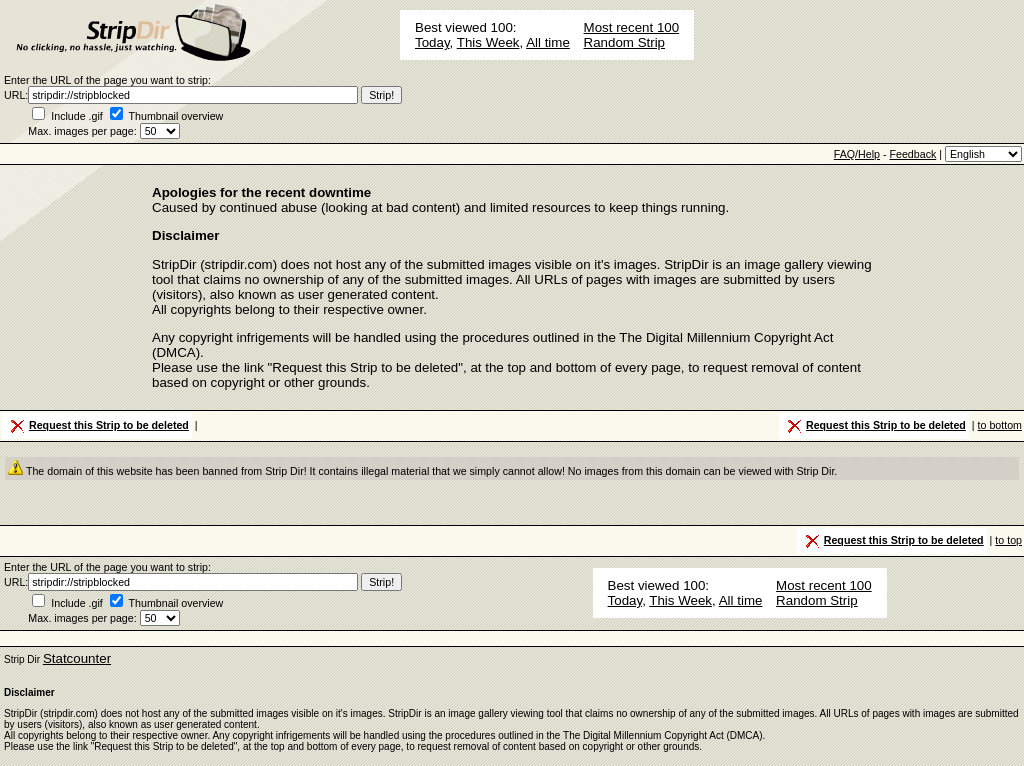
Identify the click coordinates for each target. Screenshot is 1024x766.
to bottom (1000, 425)
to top (1008, 540)
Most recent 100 (632, 27)
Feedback (912, 154)
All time (548, 42)
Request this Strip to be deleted (98, 426)
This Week (488, 42)
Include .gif (77, 116)
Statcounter (77, 658)
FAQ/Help (857, 154)
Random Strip (625, 42)
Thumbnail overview (176, 116)
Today (432, 42)
